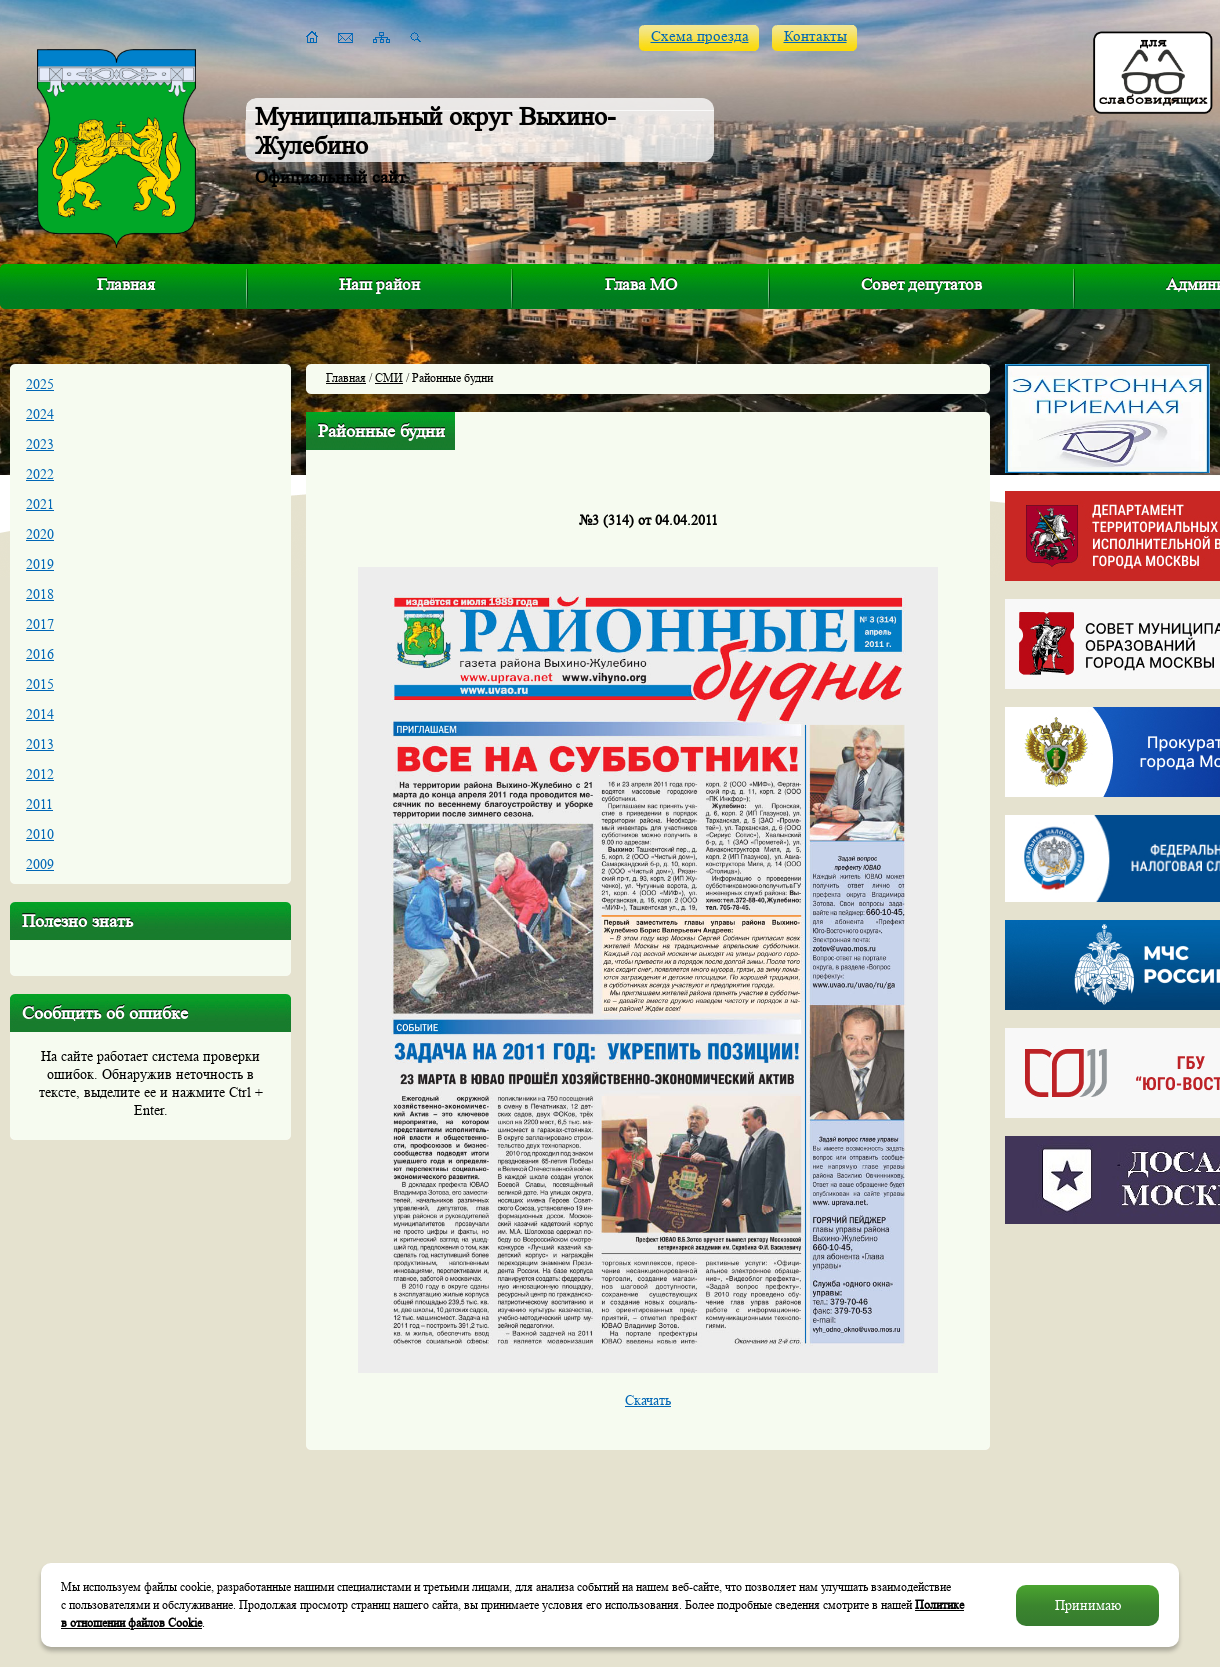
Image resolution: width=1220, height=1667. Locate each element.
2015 (40, 684)
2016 (40, 654)
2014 (40, 714)
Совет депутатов (921, 284)
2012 (40, 774)
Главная (126, 284)
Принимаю (1088, 1605)
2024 (40, 414)
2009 (40, 864)
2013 (40, 744)
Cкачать (648, 1400)
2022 (40, 474)
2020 (40, 534)
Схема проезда (700, 36)
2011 (39, 804)
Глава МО (641, 284)
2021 (40, 504)
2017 (40, 624)
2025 (40, 384)
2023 (40, 444)
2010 (40, 834)
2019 (40, 564)
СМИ (389, 377)
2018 (40, 594)
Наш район (379, 284)
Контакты (815, 36)
